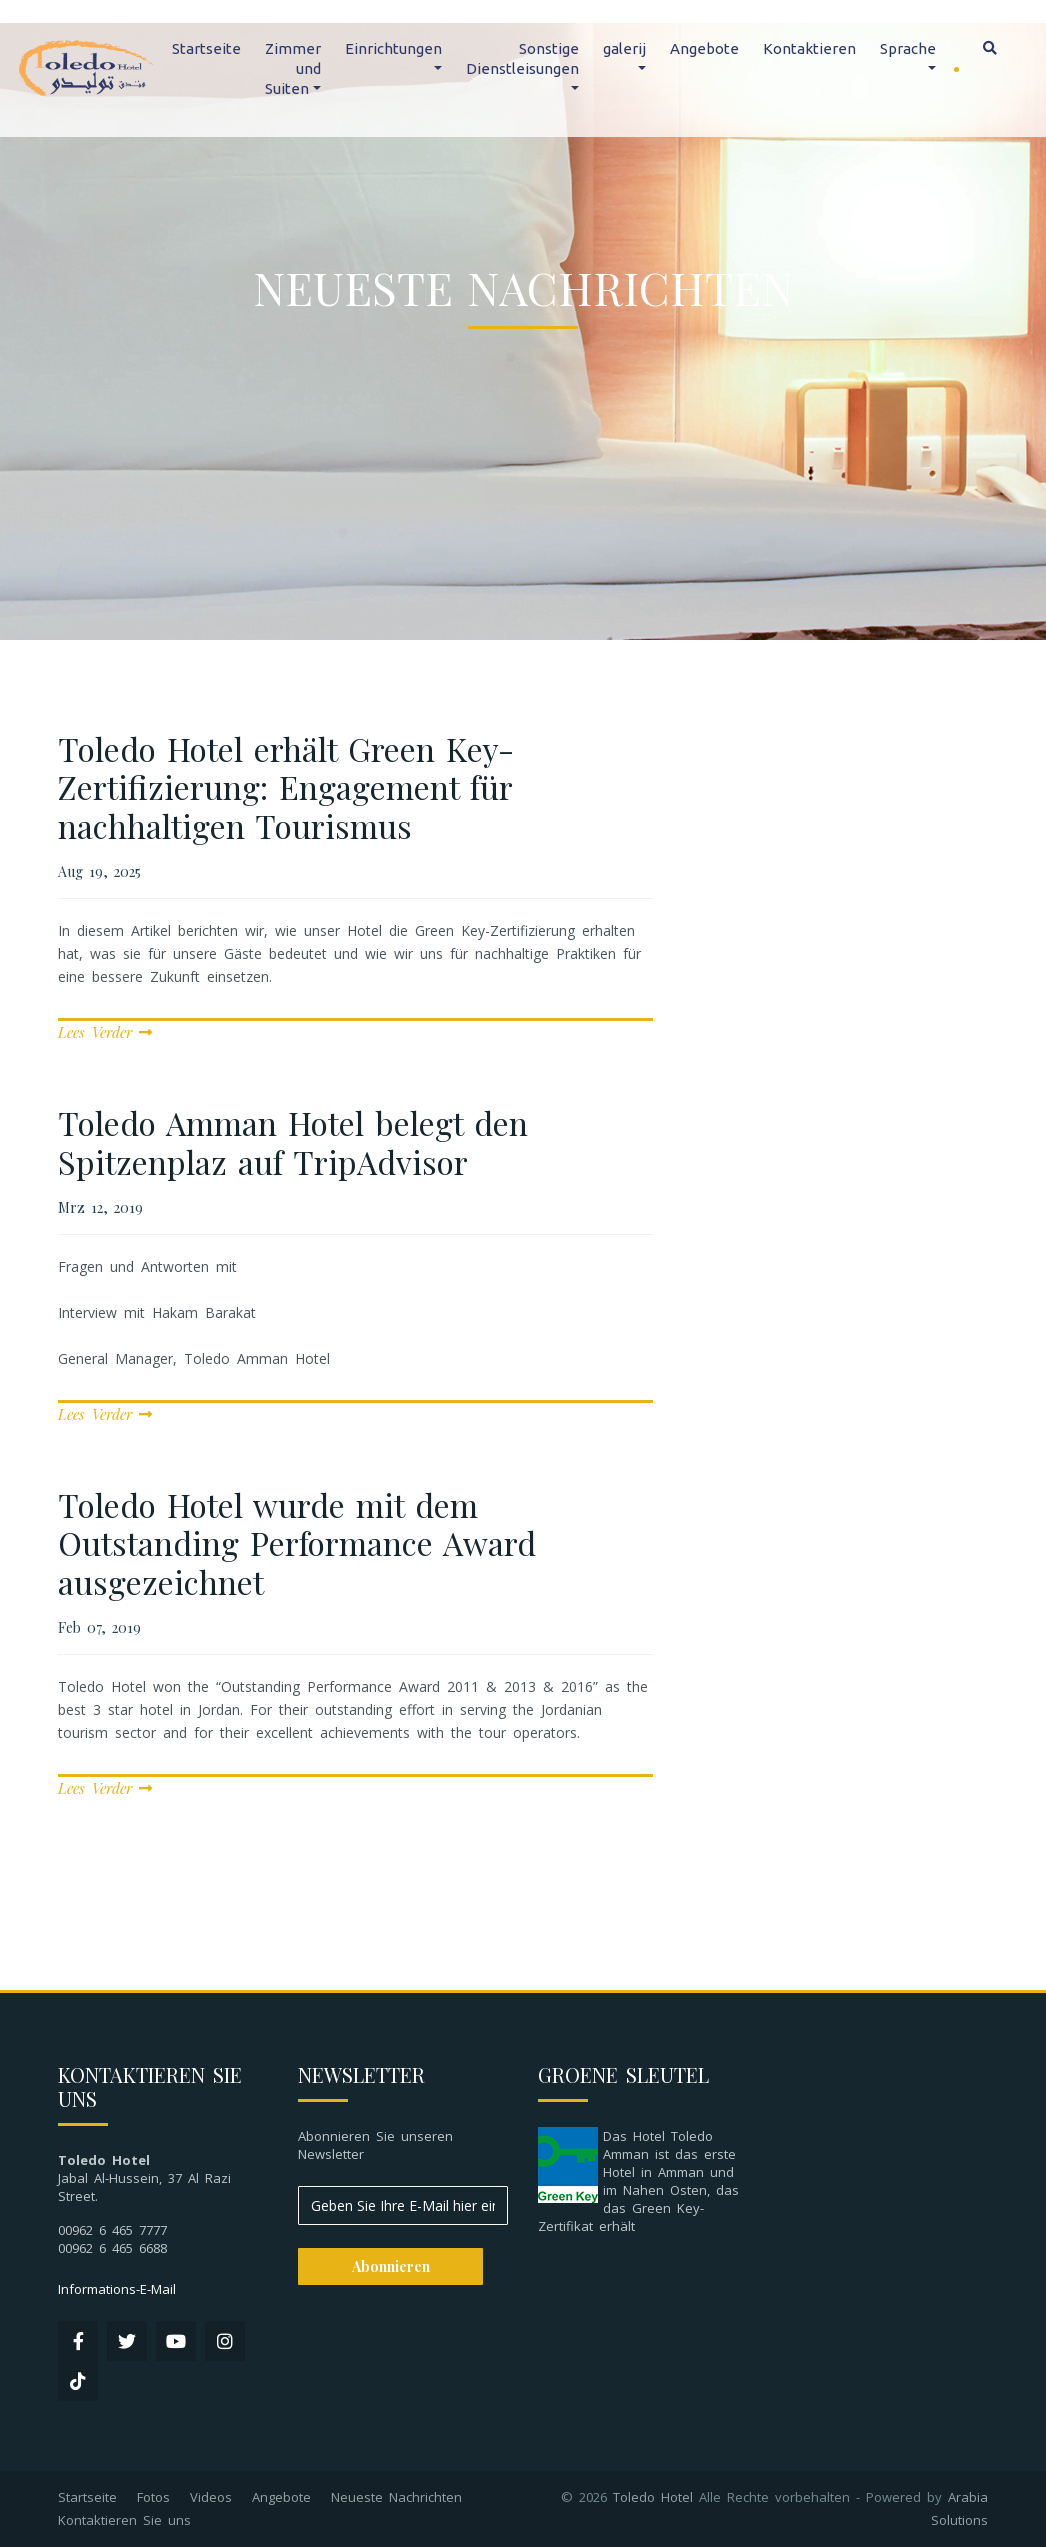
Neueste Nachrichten (396, 2497)
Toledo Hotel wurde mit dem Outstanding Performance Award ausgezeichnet (297, 1543)
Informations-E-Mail (117, 2289)
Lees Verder (105, 1032)
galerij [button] (624, 48)
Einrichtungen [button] (393, 48)
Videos (211, 2497)
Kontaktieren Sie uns (124, 2520)
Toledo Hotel (653, 2497)
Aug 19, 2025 (99, 871)
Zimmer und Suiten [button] (293, 68)
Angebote (704, 48)
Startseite (206, 48)
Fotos (153, 2497)
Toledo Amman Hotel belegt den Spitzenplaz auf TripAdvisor (293, 1141)
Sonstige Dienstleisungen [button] (522, 58)
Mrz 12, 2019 (100, 1207)
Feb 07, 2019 (99, 1627)
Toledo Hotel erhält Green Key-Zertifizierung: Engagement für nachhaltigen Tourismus (286, 787)
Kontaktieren (809, 48)
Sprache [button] (908, 48)
